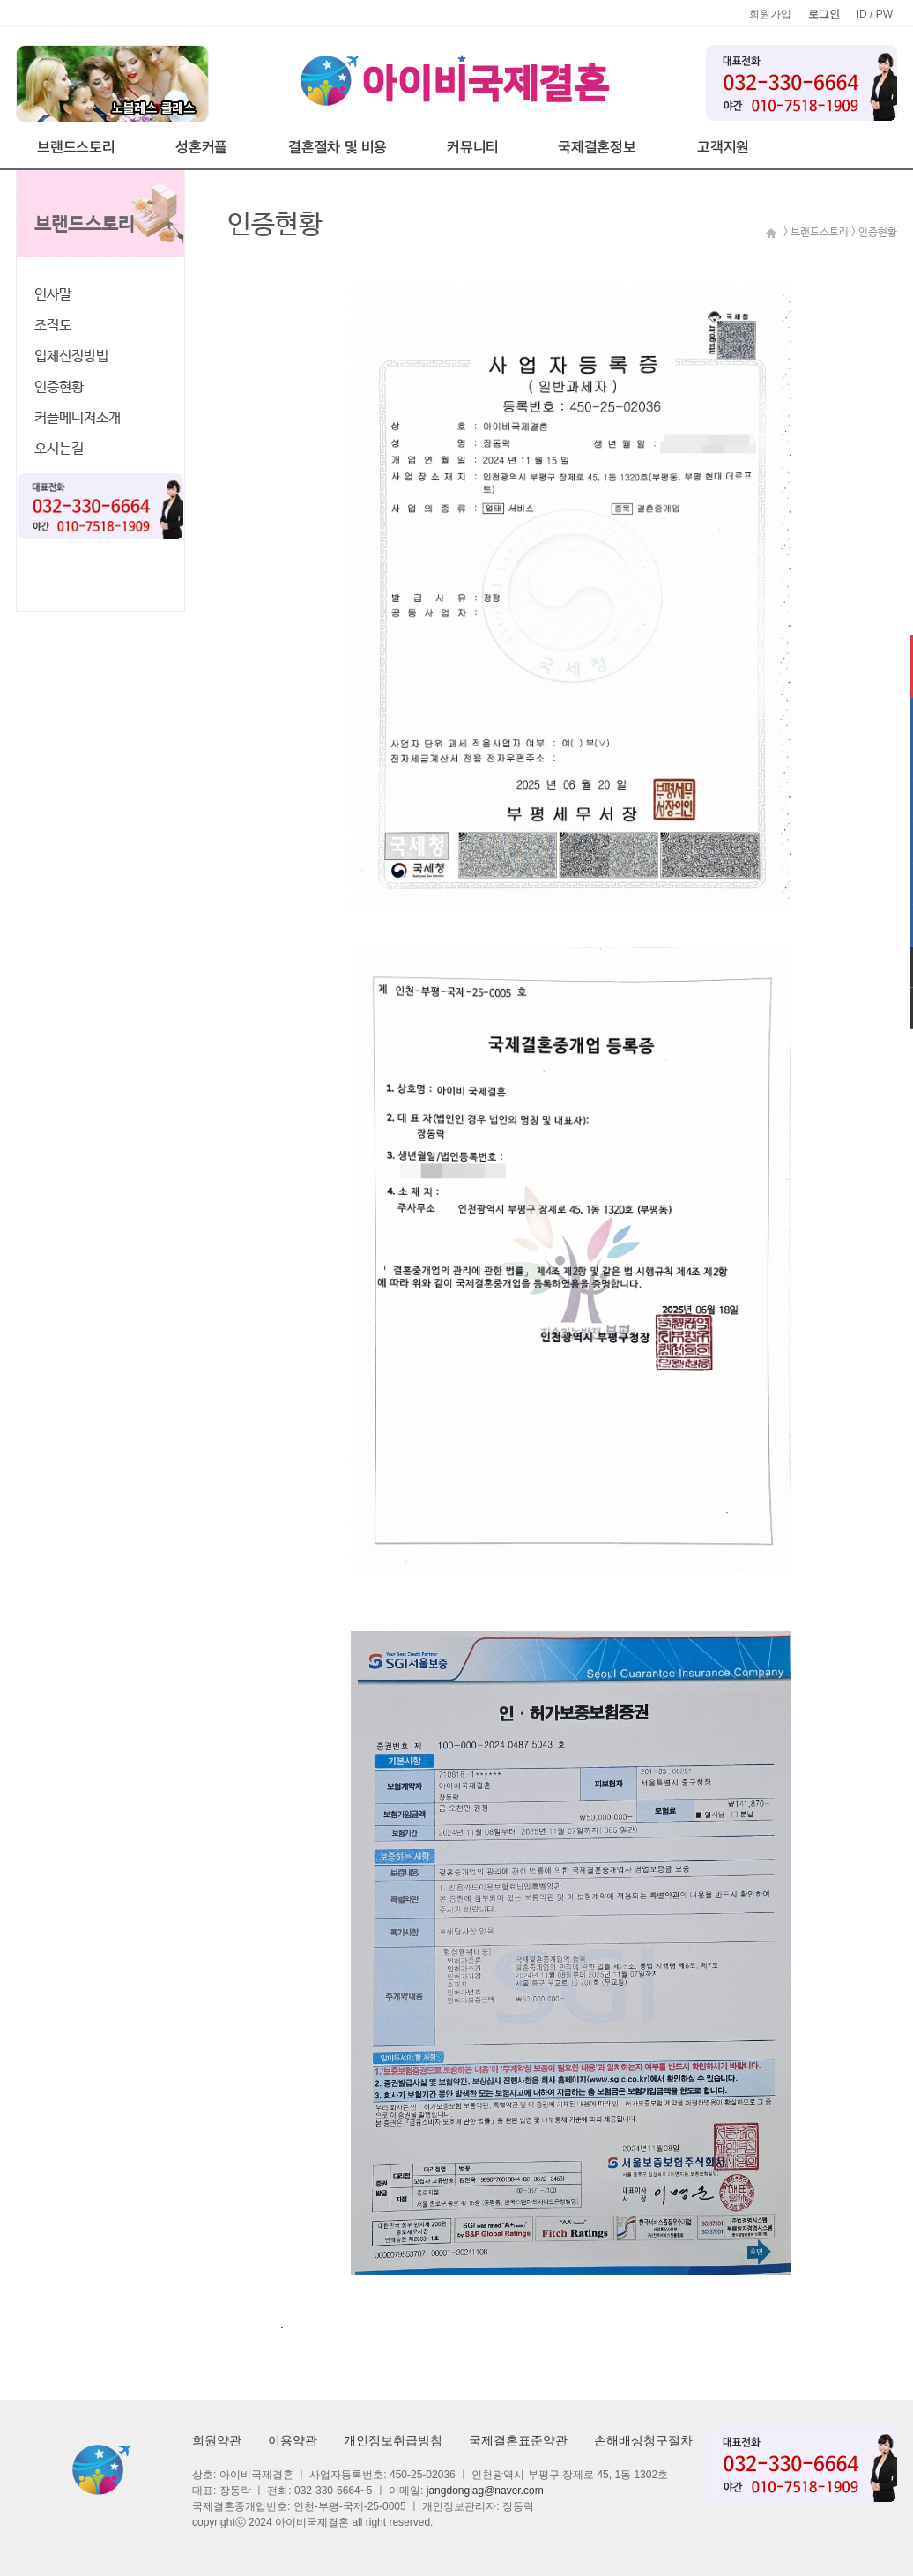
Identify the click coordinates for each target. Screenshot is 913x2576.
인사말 (52, 294)
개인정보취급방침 (393, 2440)
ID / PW (875, 14)
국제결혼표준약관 (518, 2440)
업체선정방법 (71, 356)
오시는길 (59, 449)
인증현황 (59, 387)
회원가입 (770, 14)
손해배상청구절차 (643, 2440)
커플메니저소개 (77, 418)
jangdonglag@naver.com (485, 2490)
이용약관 (292, 2440)
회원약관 (216, 2440)
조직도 (52, 325)
